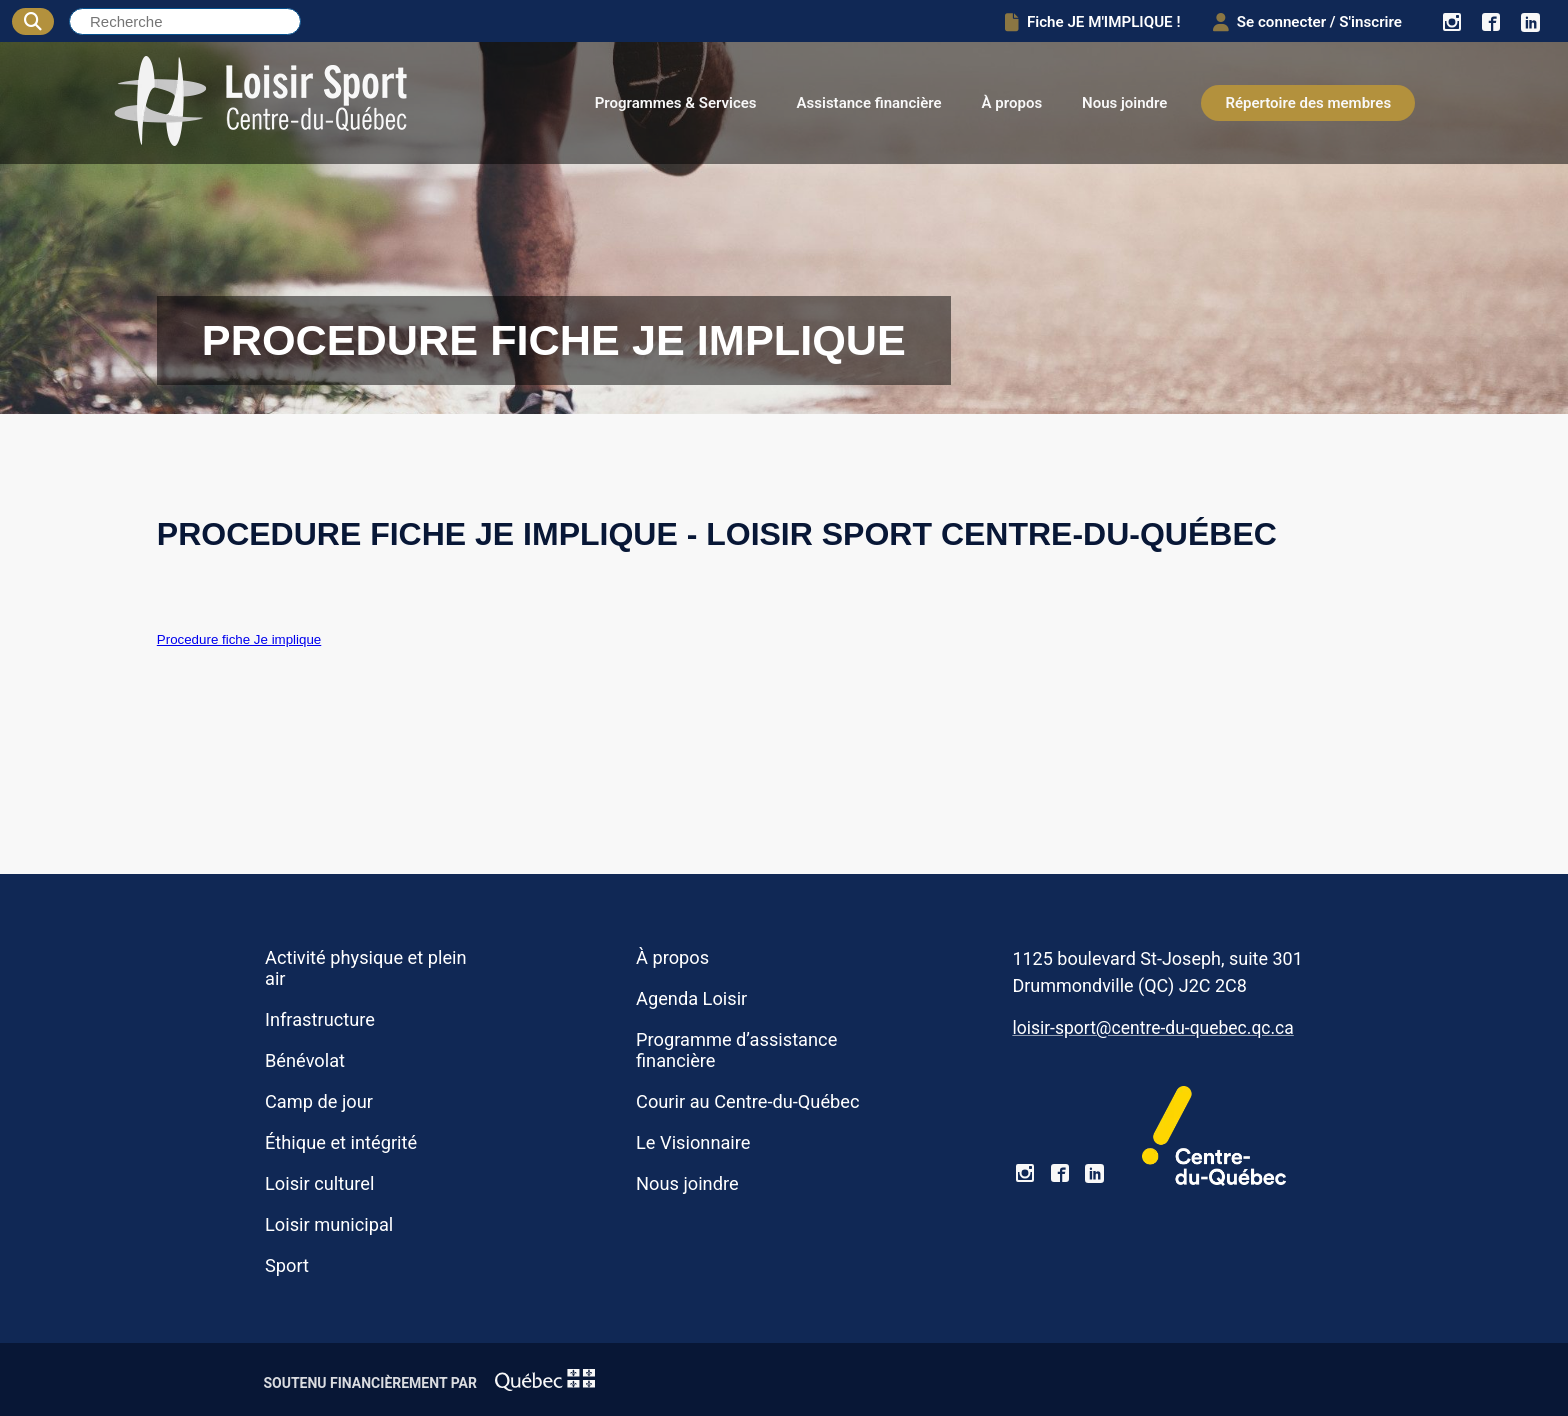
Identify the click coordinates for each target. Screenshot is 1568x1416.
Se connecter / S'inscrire (1301, 21)
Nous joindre (1124, 103)
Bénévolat (305, 1060)
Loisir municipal (329, 1224)
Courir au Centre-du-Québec (748, 1101)
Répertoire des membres (1308, 103)
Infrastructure (320, 1019)
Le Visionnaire (693, 1142)
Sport (287, 1265)
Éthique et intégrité (341, 1142)
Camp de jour (319, 1101)
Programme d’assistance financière (736, 1050)
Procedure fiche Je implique (239, 639)
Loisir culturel (319, 1183)
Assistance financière (869, 103)
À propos (1012, 103)
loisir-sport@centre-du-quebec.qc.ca (1152, 1028)
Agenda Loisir (691, 998)
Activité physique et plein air (366, 968)
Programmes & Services (676, 103)
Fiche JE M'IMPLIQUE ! (1079, 21)
